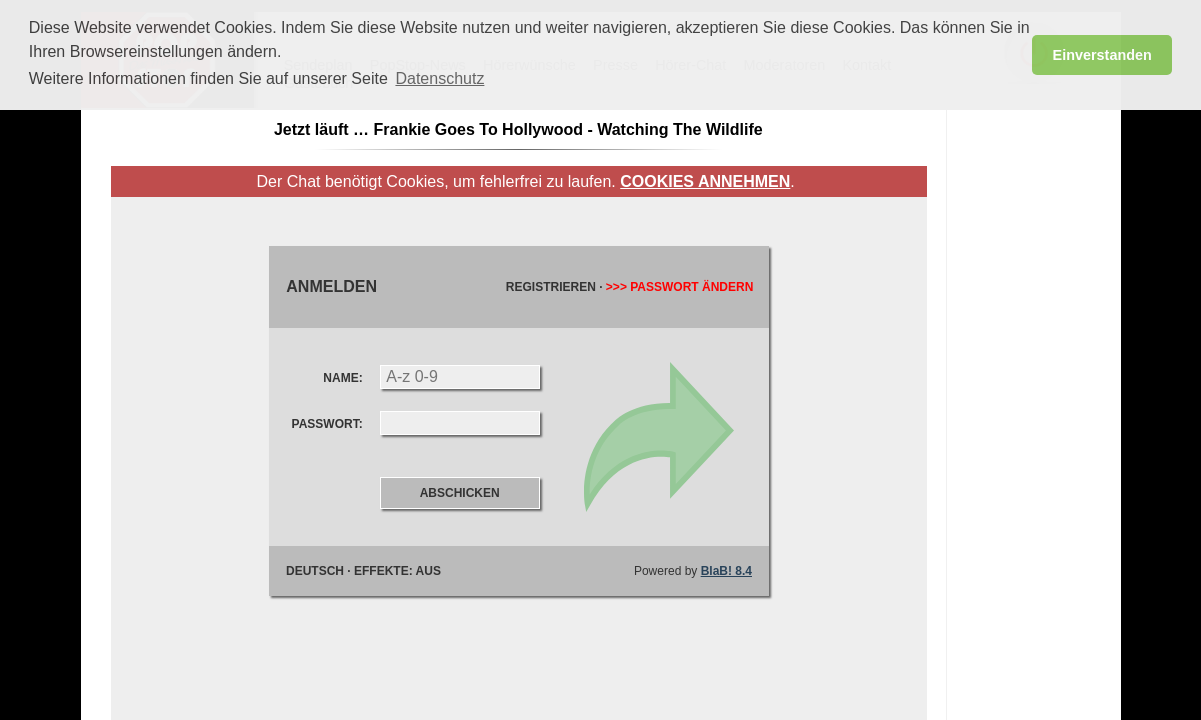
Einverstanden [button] (1102, 55)
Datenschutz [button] (439, 78)
